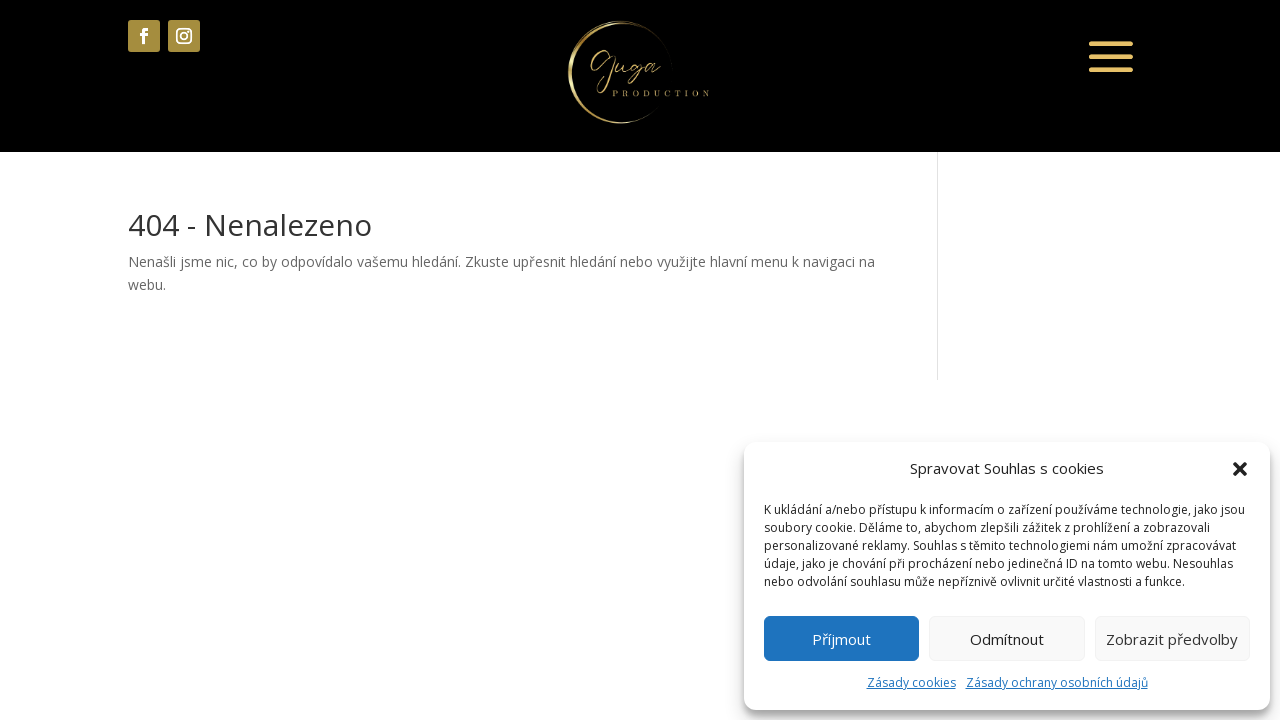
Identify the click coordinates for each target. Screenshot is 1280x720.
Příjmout (841, 639)
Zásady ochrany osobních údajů (1057, 682)
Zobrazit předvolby (1172, 639)
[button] (1240, 469)
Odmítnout (1007, 639)
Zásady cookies (911, 682)
